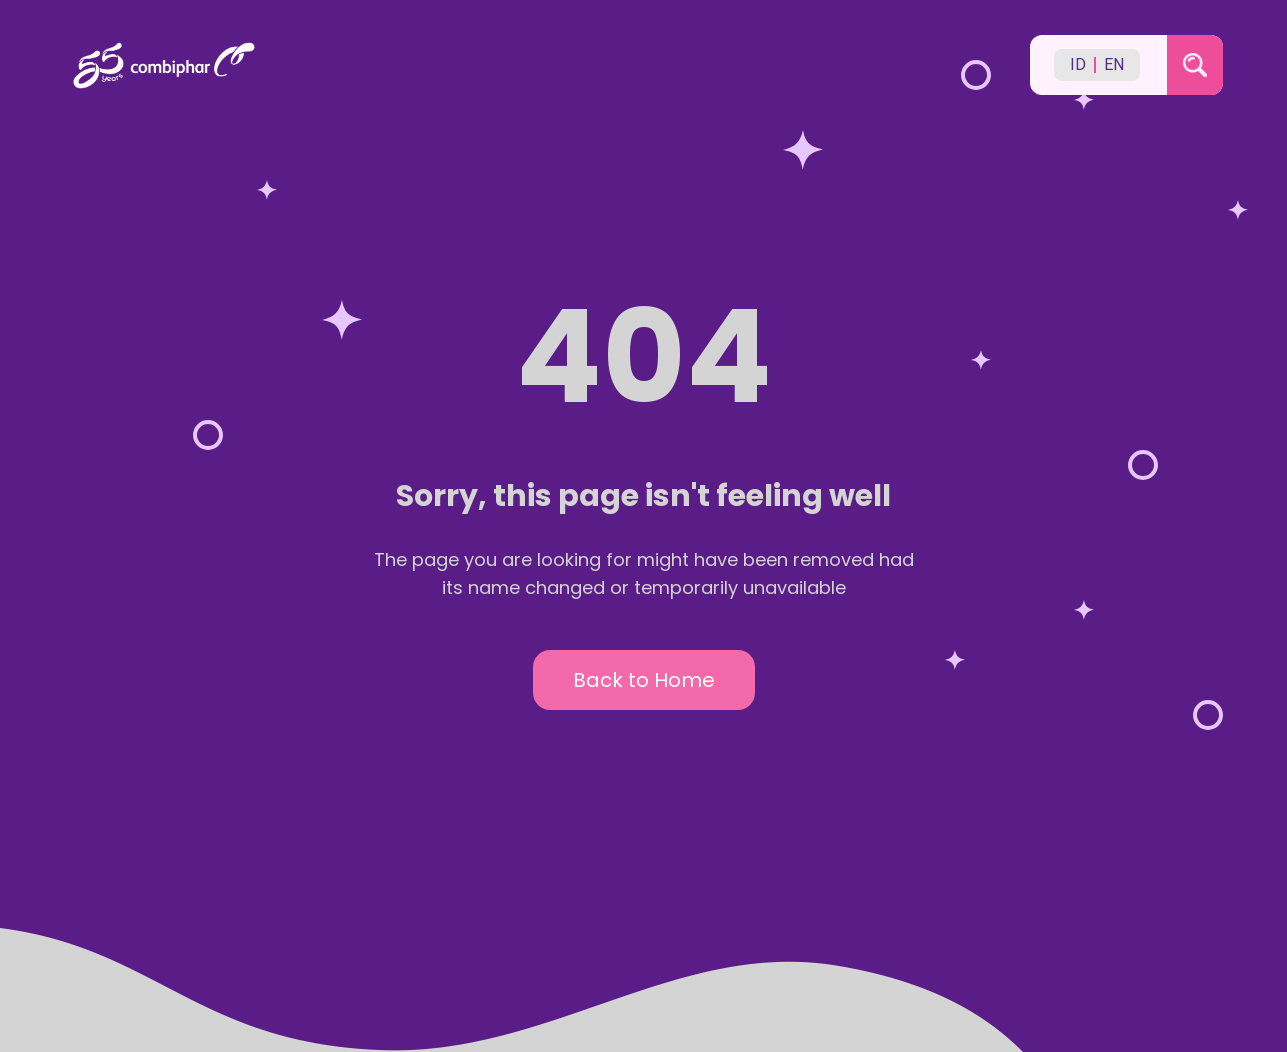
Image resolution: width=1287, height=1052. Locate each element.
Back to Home (644, 680)
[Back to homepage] (538, 65)
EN (1114, 64)
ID (1078, 64)
